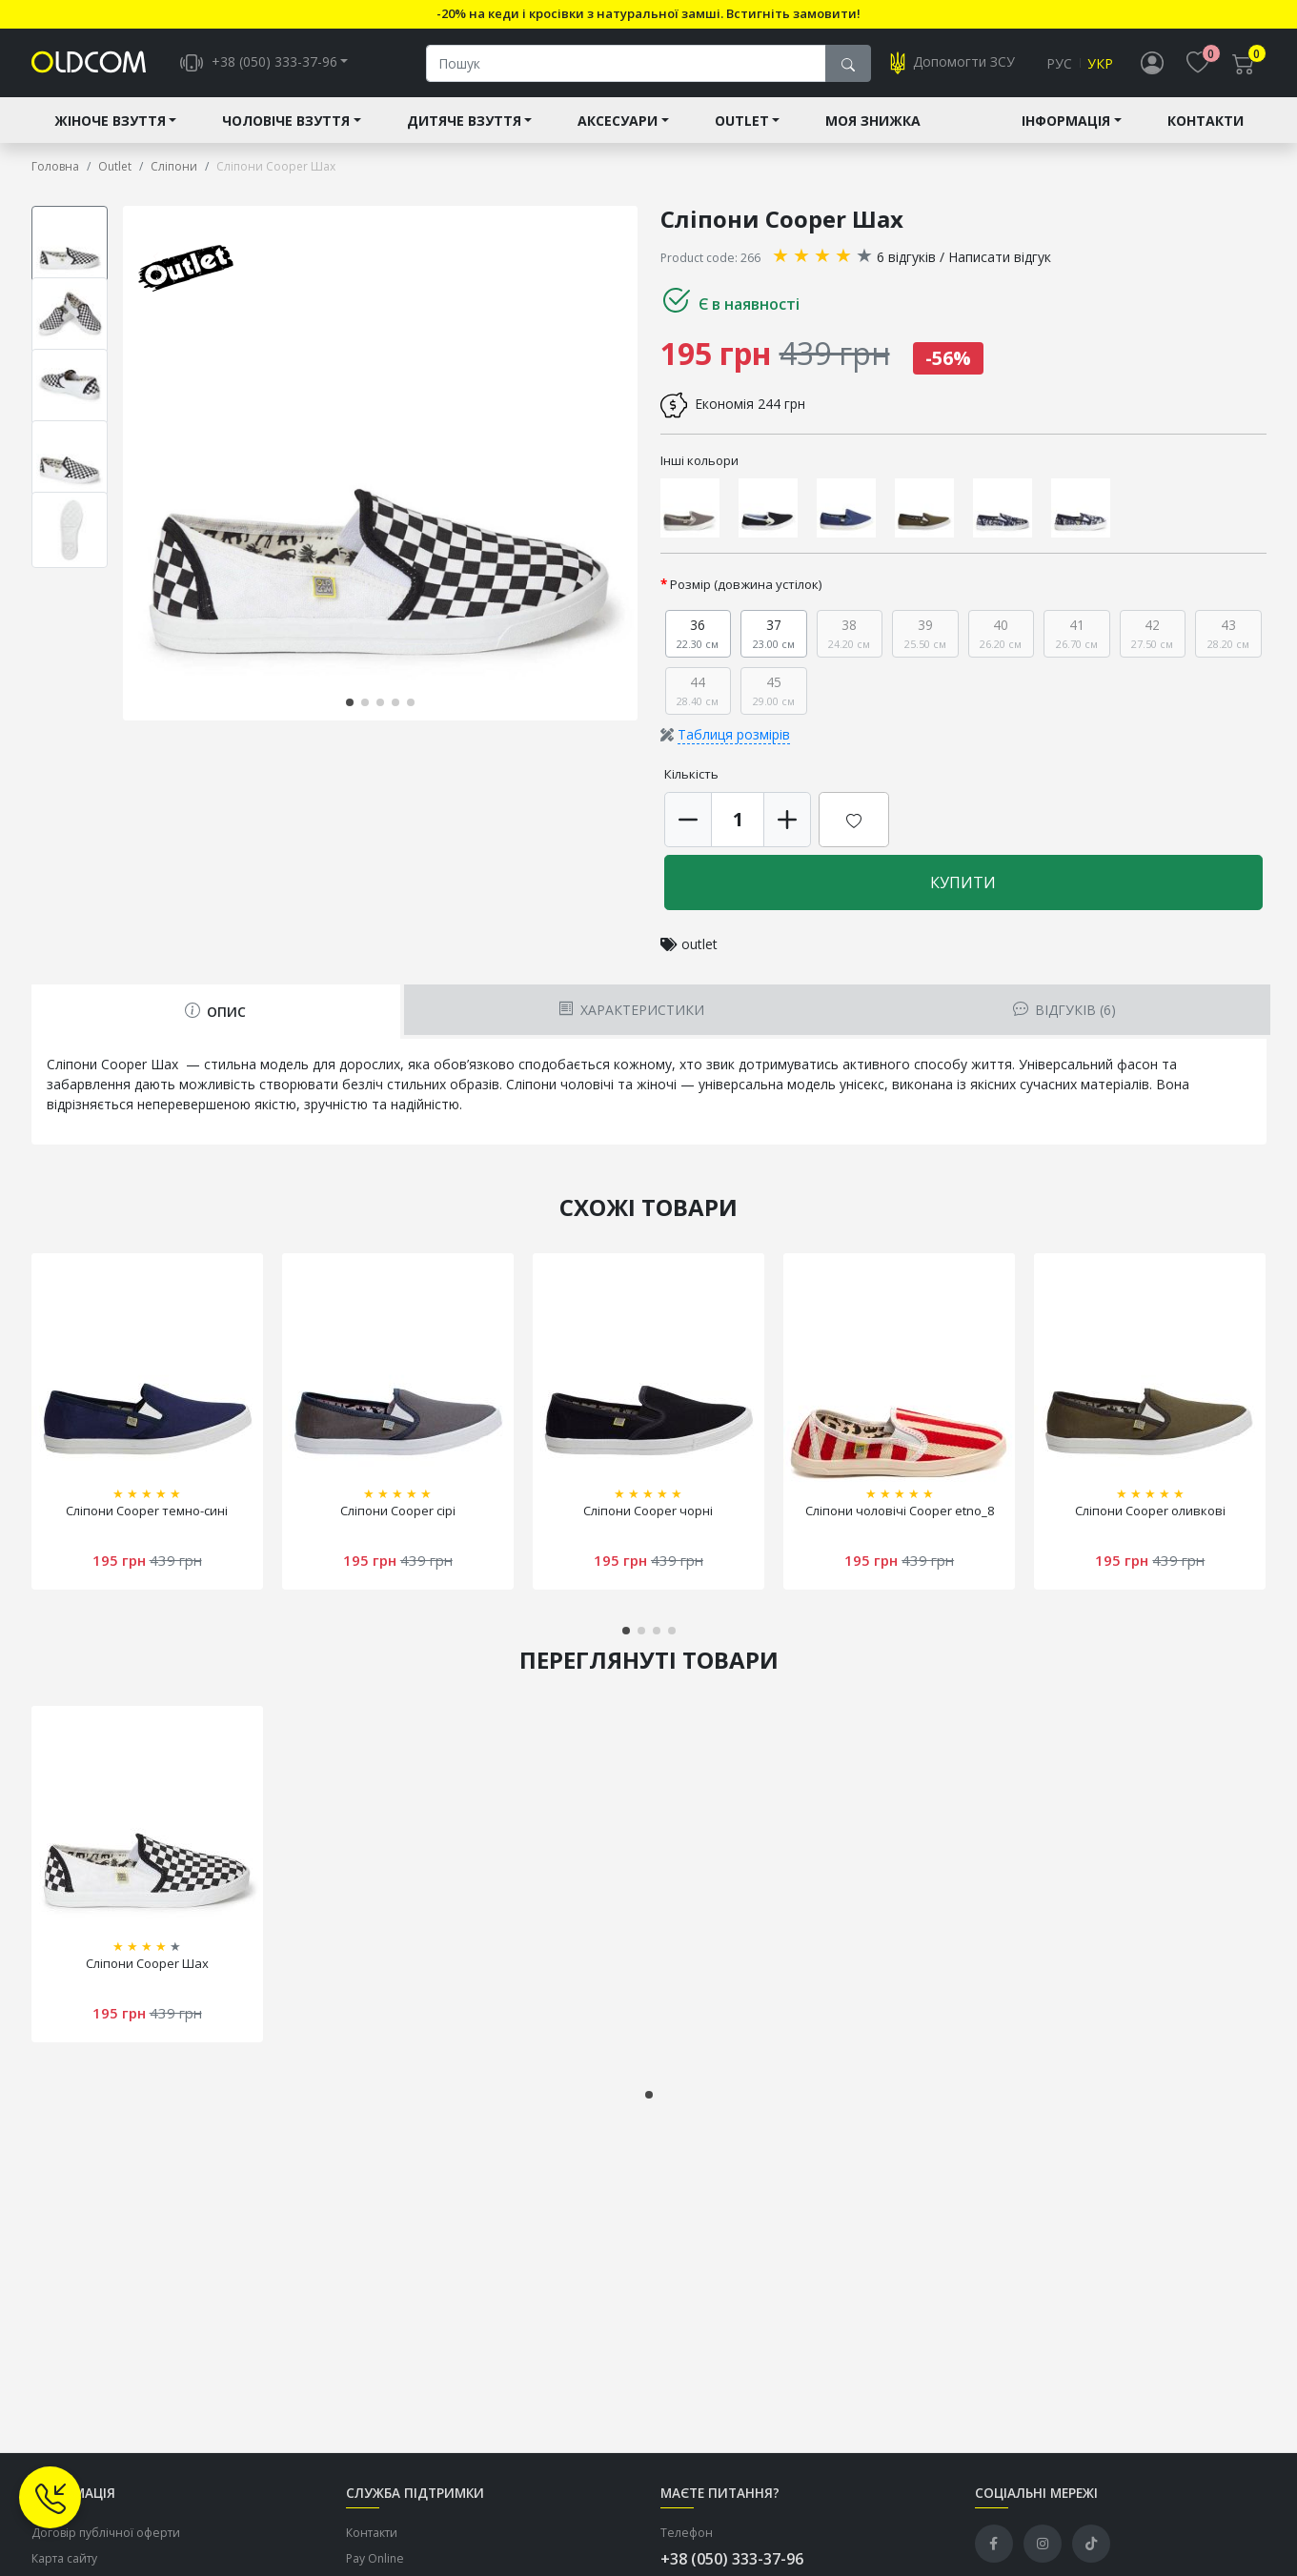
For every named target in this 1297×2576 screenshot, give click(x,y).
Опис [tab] (215, 1012)
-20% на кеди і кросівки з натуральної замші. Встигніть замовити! (648, 13)
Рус (1059, 63)
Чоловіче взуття (286, 121)
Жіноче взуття (110, 121)
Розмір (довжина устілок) (746, 584)
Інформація (1066, 121)
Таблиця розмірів (734, 734)
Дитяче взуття (464, 121)
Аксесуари (618, 121)
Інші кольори (699, 460)
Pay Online (375, 2558)
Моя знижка (873, 121)
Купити (963, 882)
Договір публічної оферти (105, 2533)
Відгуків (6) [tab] (1064, 1010)
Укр (1100, 63)
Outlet (742, 121)
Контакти (1205, 121)
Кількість (691, 773)
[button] (350, 702)
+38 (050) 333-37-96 (731, 2558)
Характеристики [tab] (631, 1010)
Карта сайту (64, 2558)
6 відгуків (906, 257)
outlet (699, 944)
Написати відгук (999, 257)
